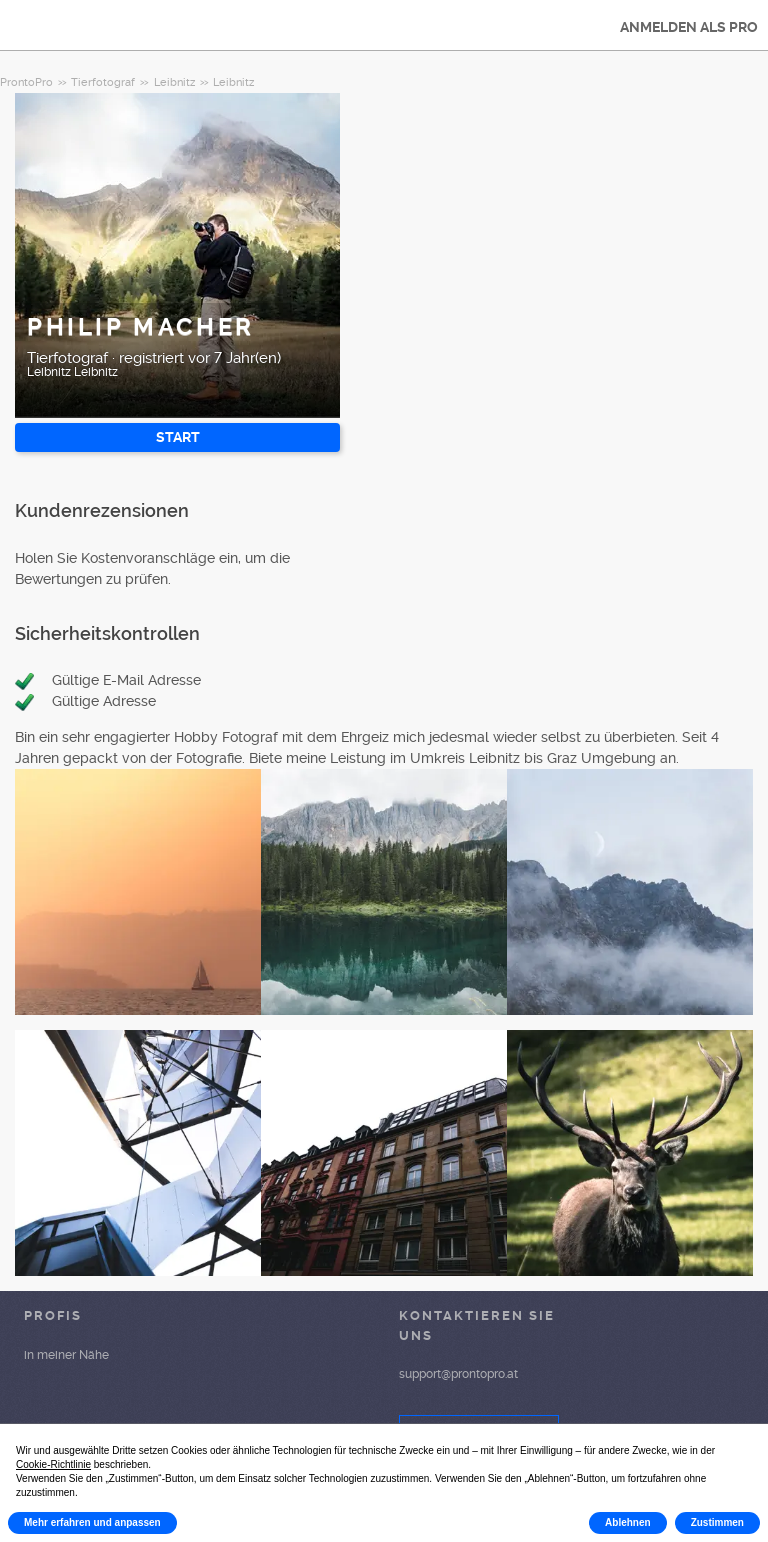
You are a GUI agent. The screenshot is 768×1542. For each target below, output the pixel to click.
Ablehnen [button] (628, 1522)
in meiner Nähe (66, 1355)
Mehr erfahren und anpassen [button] (92, 1522)
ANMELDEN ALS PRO (689, 27)
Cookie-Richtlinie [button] (53, 1464)
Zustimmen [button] (717, 1522)
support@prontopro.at (458, 1374)
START (178, 437)
